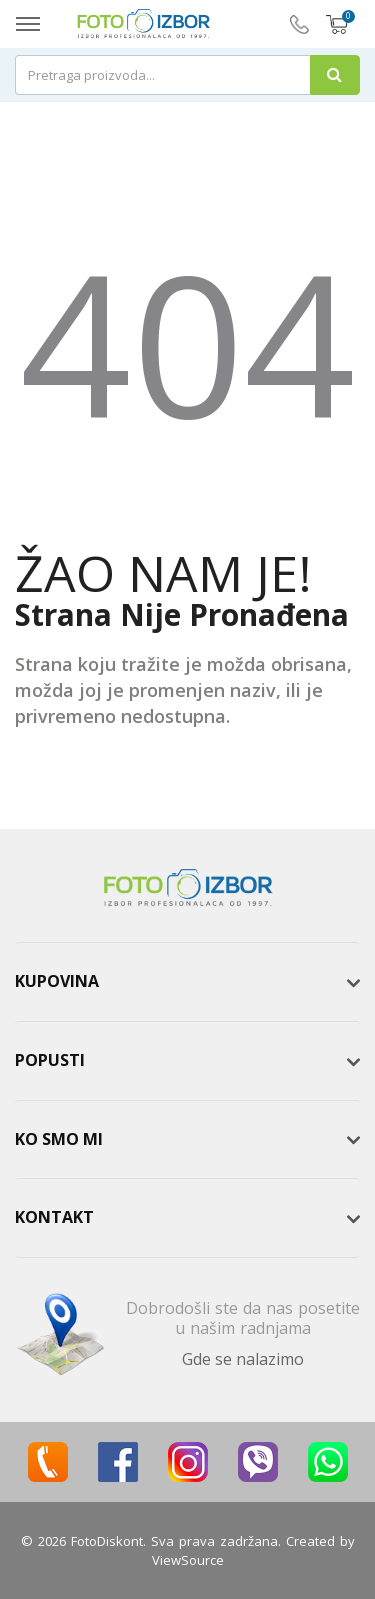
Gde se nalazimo (243, 1359)
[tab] (187, 982)
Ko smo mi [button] (59, 1139)
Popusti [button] (50, 1060)
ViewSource (188, 1560)
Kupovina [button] (57, 981)
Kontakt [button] (54, 1217)
